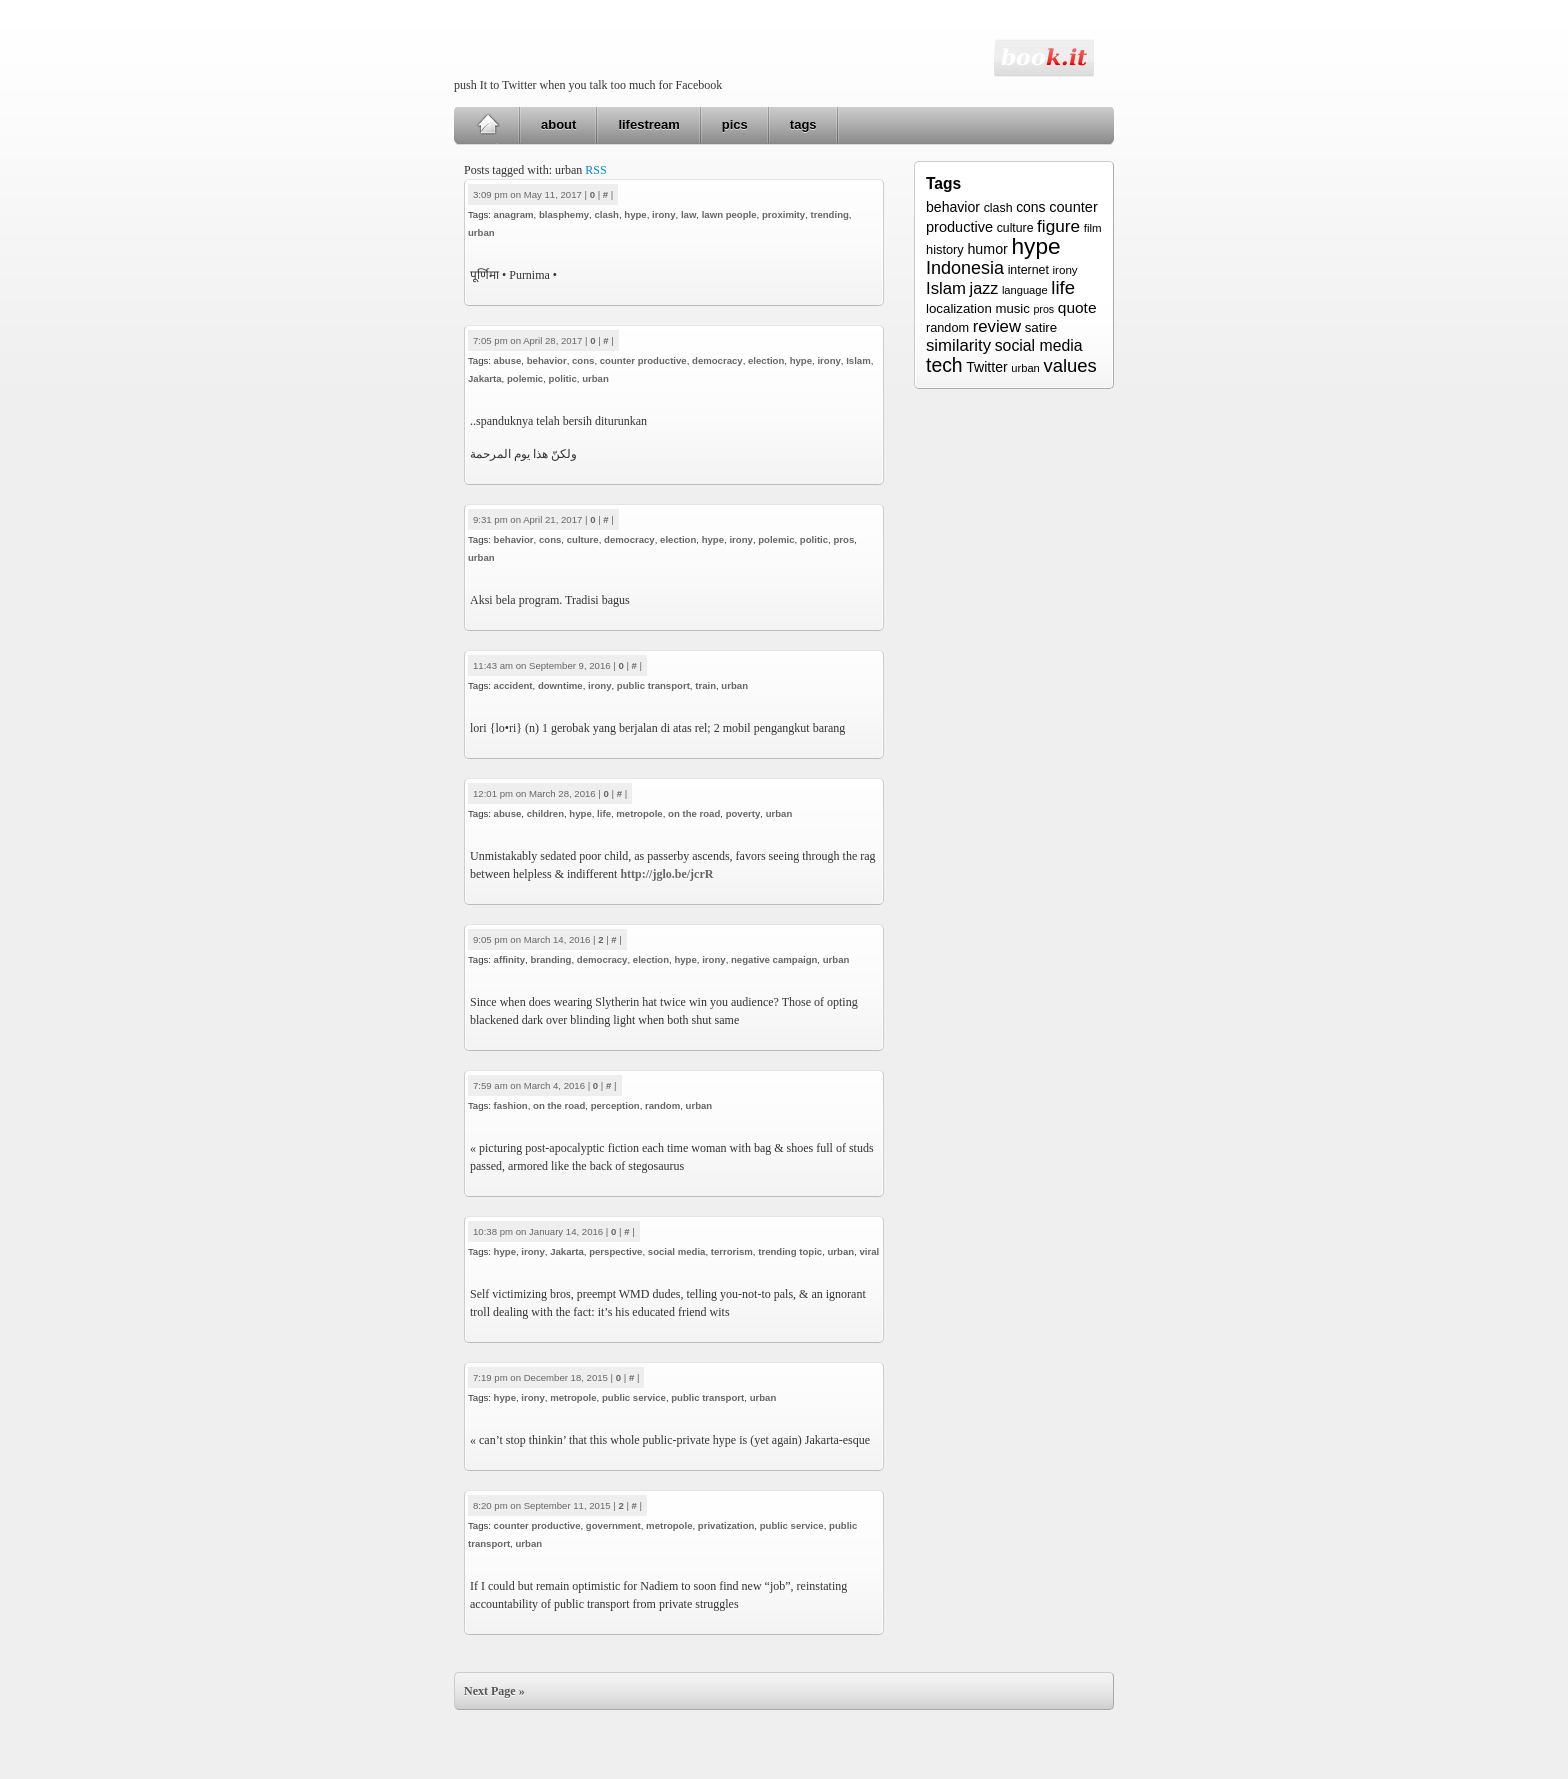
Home (487, 125)
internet (1028, 270)
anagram (514, 214)
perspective (615, 1251)
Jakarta (485, 378)
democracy (717, 360)
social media (677, 1251)
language (1025, 290)
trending (829, 214)
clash (606, 214)
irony (663, 214)
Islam (858, 360)
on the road (694, 813)
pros (843, 539)
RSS (595, 170)
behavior (547, 360)
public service (634, 1397)
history (945, 249)
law (688, 214)
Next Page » (494, 1691)
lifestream (648, 124)
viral (870, 1251)
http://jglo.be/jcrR (666, 874)
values (1069, 365)
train (705, 685)
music (1012, 308)
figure (1058, 226)
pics (735, 124)
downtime (560, 685)
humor (987, 249)
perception (615, 1105)
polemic (525, 378)
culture (583, 539)
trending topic (790, 1251)
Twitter (986, 367)
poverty (743, 813)
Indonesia (965, 268)
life (604, 813)
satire (1041, 327)
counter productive (643, 360)
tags (803, 124)
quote (1077, 307)
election (766, 360)
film (1093, 228)
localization (959, 308)
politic (563, 378)
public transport (653, 685)
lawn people (729, 214)
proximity (783, 214)
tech (944, 365)
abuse (508, 360)
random (662, 1105)
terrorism (732, 1251)
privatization (726, 1525)
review (997, 326)
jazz (984, 288)
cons (583, 360)
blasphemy (564, 214)
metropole (639, 813)
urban (481, 232)
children (545, 813)
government (613, 1525)
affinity (509, 959)
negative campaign (774, 959)
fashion (511, 1105)
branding (550, 959)
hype (635, 214)
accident (513, 685)
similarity (958, 345)
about (558, 124)
